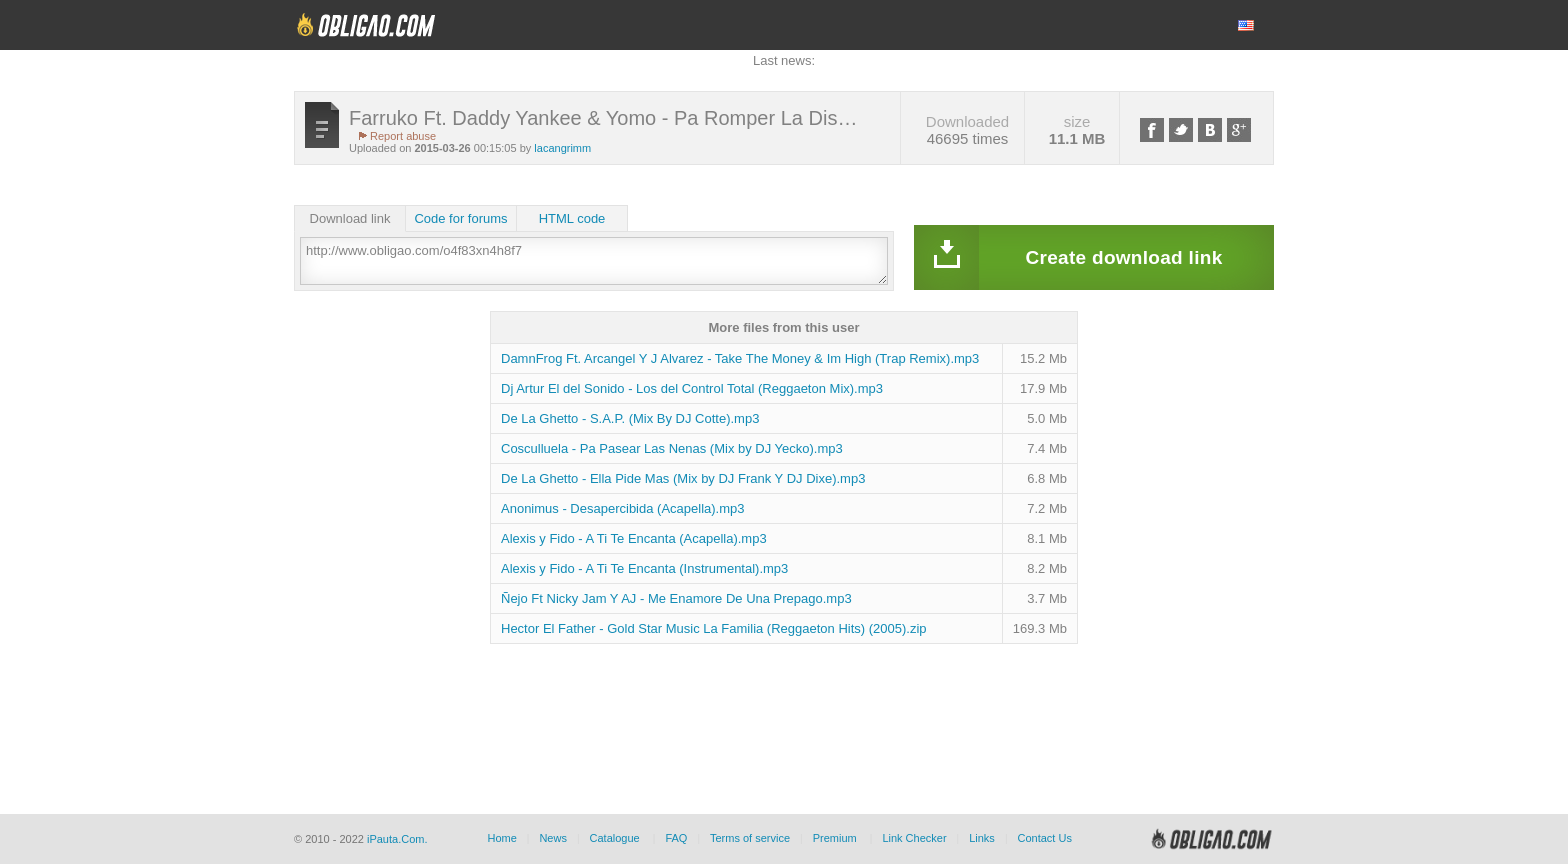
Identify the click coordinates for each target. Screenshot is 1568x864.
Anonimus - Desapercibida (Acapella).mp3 (623, 508)
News (553, 838)
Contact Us (1044, 838)
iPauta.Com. (397, 839)
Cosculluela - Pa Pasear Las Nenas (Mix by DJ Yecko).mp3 (672, 448)
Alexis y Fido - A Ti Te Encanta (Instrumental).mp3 (644, 568)
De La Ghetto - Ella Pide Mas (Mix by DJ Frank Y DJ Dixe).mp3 (683, 478)
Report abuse (403, 136)
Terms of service (750, 838)
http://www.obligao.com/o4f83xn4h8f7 (594, 261)
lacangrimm (562, 148)
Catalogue (615, 838)
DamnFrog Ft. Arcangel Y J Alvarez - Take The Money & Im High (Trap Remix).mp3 (740, 358)
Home (501, 838)
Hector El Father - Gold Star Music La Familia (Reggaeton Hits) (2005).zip (714, 628)
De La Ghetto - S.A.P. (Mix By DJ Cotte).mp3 (630, 418)
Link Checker (914, 838)
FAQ (676, 838)
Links (982, 838)
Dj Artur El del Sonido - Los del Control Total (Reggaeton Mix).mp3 (692, 388)
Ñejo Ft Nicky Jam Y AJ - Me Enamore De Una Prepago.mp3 (676, 598)
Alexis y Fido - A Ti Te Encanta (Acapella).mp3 (634, 538)
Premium (835, 838)
